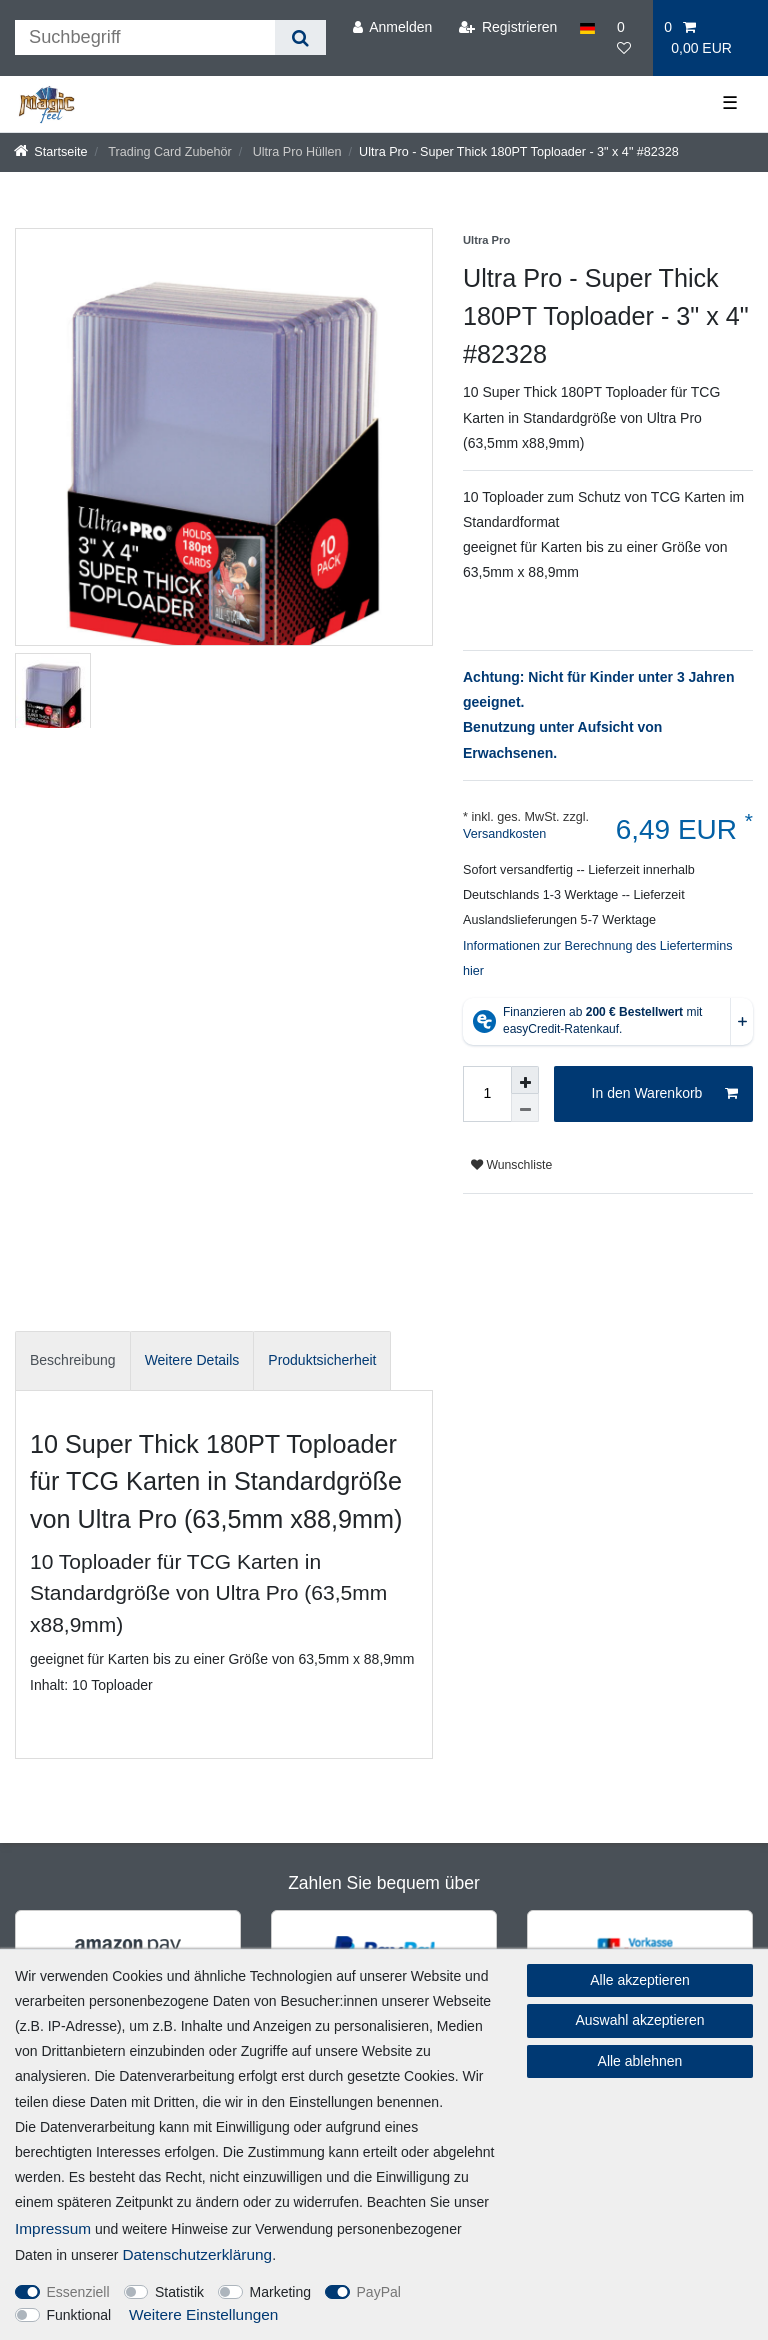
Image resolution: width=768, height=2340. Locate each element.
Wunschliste (511, 1165)
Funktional (79, 2315)
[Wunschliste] (629, 38)
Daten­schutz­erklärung (197, 2254)
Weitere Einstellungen (203, 2314)
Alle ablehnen (640, 2061)
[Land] (587, 27)
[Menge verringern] (525, 1108)
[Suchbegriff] (145, 37)
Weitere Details (192, 1360)
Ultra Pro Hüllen (295, 152)
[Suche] (300, 37)
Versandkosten (504, 834)
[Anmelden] (392, 27)
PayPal (379, 2292)
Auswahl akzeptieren (639, 2020)
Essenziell (78, 2292)
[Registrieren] (507, 27)
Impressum (53, 2228)
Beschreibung (73, 1360)
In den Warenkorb (665, 1094)
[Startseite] (51, 152)
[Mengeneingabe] (487, 1094)
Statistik (179, 2292)
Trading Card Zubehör (168, 152)
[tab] (73, 1360)
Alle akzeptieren (640, 1980)
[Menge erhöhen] (525, 1080)
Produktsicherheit (322, 1360)
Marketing (280, 2292)
